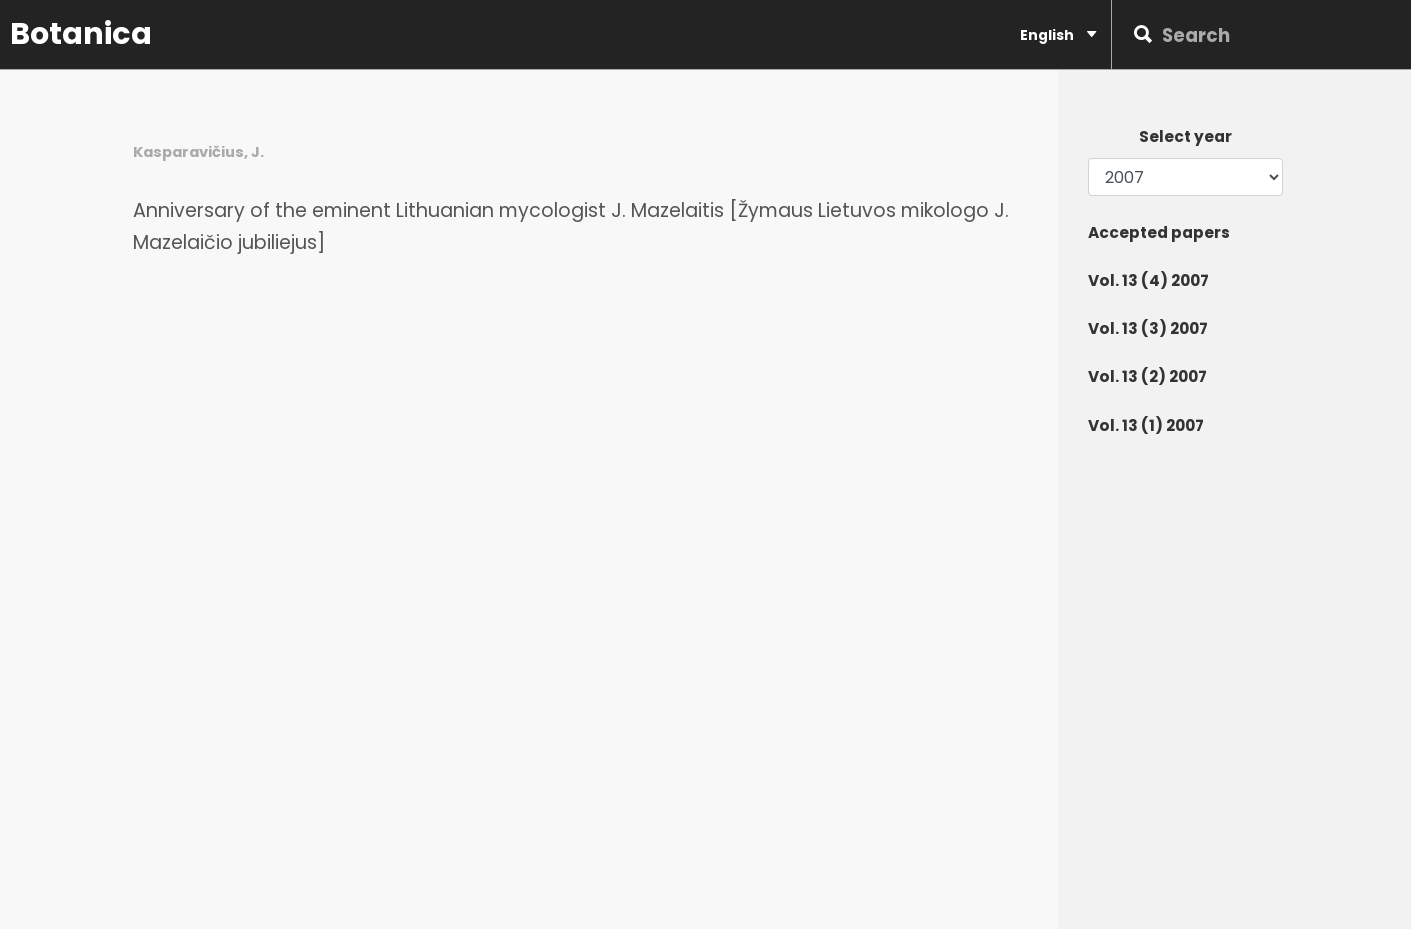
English (1058, 34)
